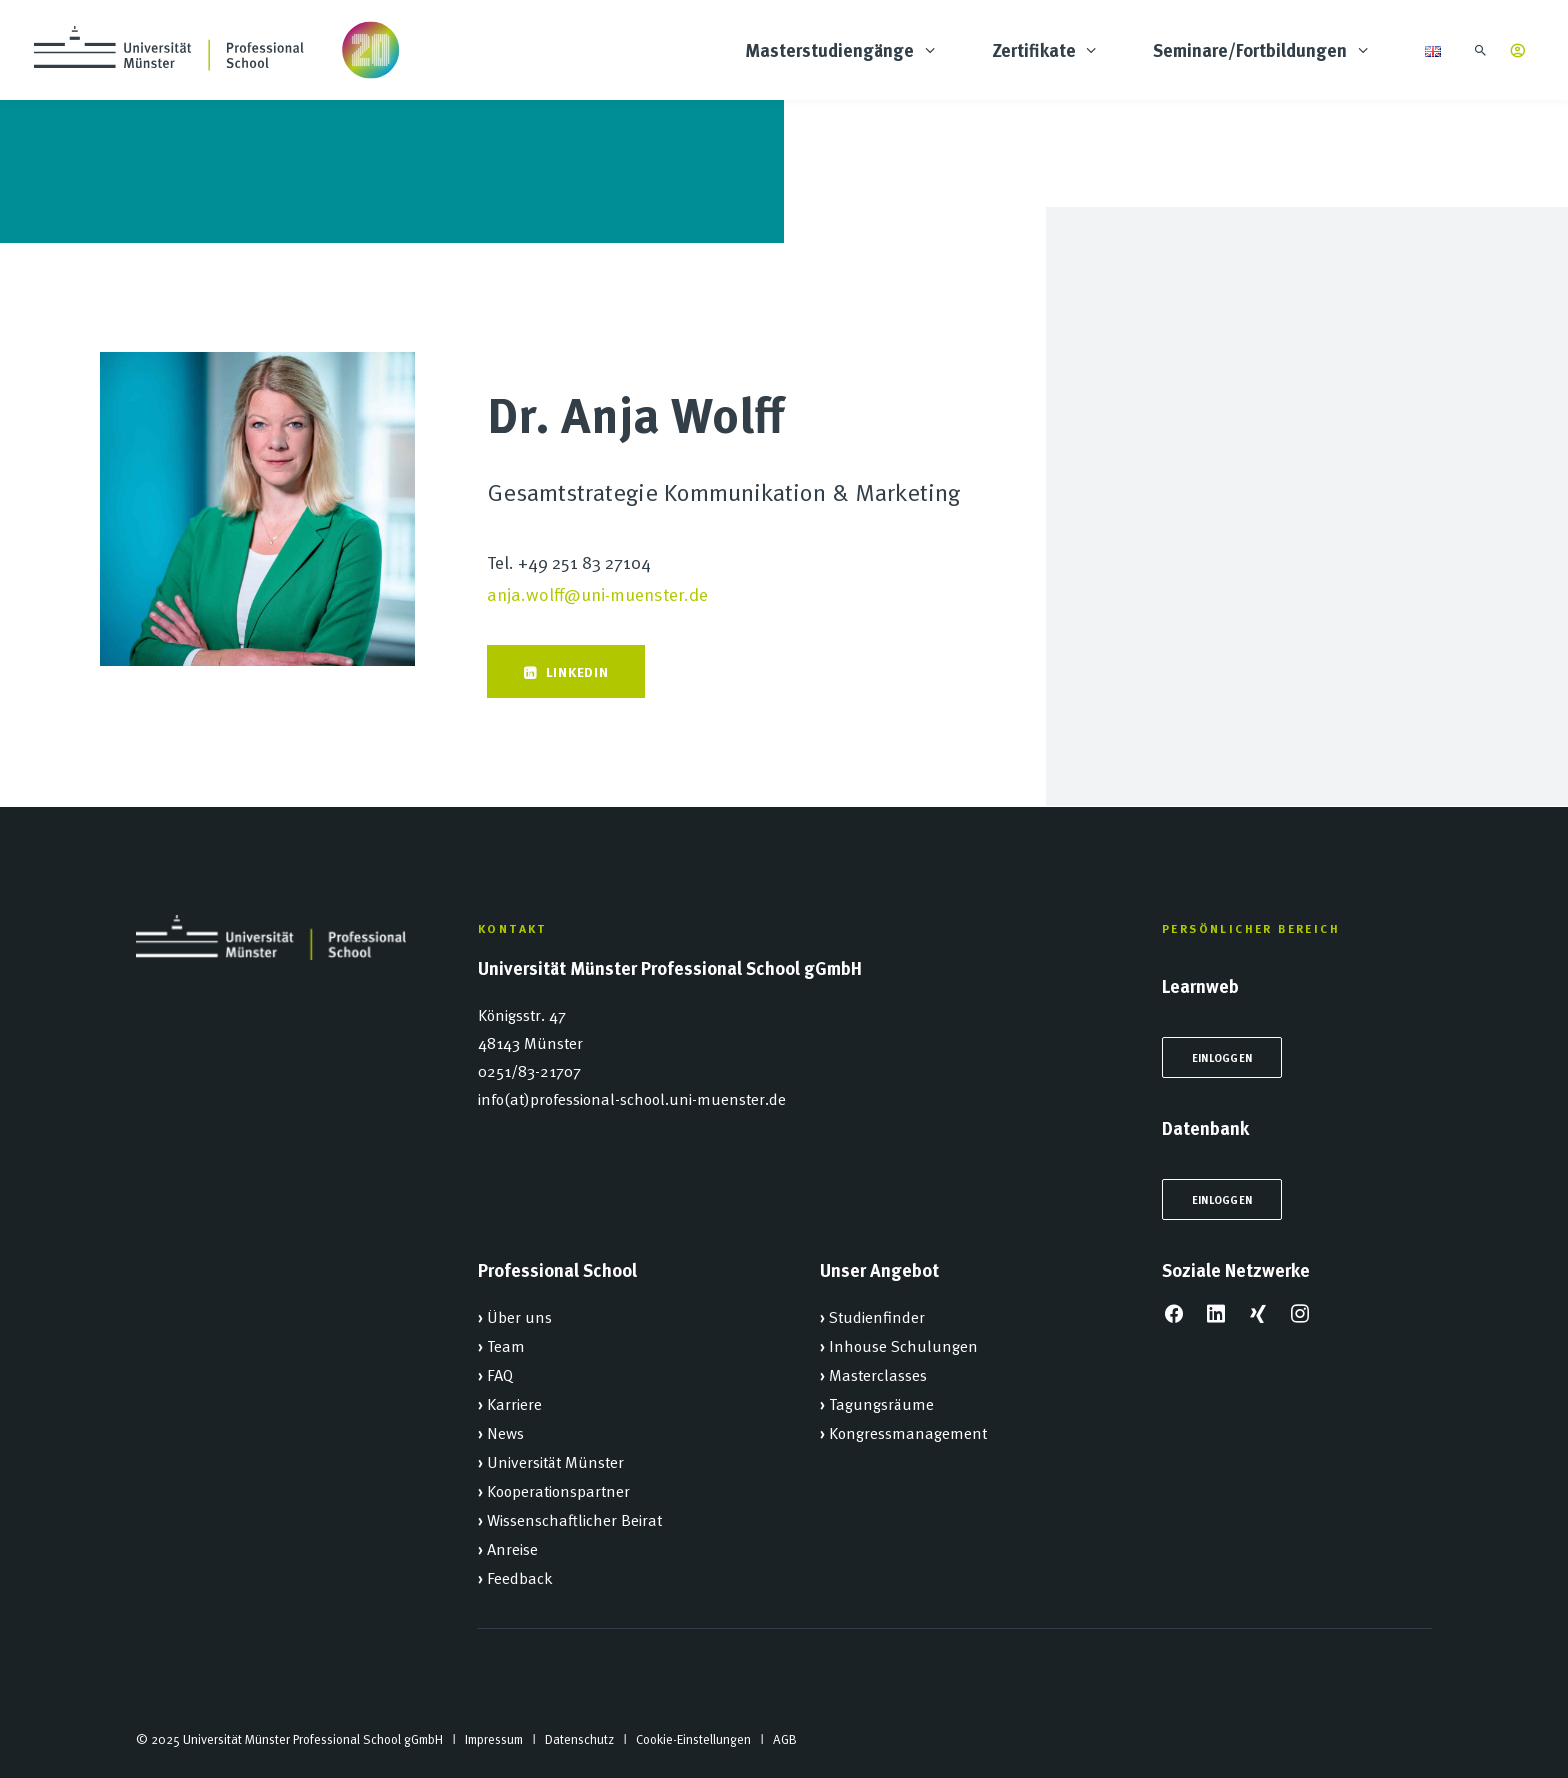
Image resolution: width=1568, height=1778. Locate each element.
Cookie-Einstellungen (693, 1739)
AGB (785, 1739)
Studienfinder (877, 1316)
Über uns (519, 1316)
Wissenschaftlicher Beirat (574, 1519)
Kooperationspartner (558, 1490)
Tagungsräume (881, 1403)
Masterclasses (878, 1374)
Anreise (512, 1548)
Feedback (520, 1577)
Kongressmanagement (908, 1432)
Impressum (494, 1739)
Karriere (514, 1403)
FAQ (500, 1374)
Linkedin (566, 671)
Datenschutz (579, 1739)
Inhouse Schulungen (903, 1345)
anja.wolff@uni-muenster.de (597, 593)
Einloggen (1222, 1057)
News (505, 1432)
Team (506, 1345)
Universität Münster (555, 1461)
